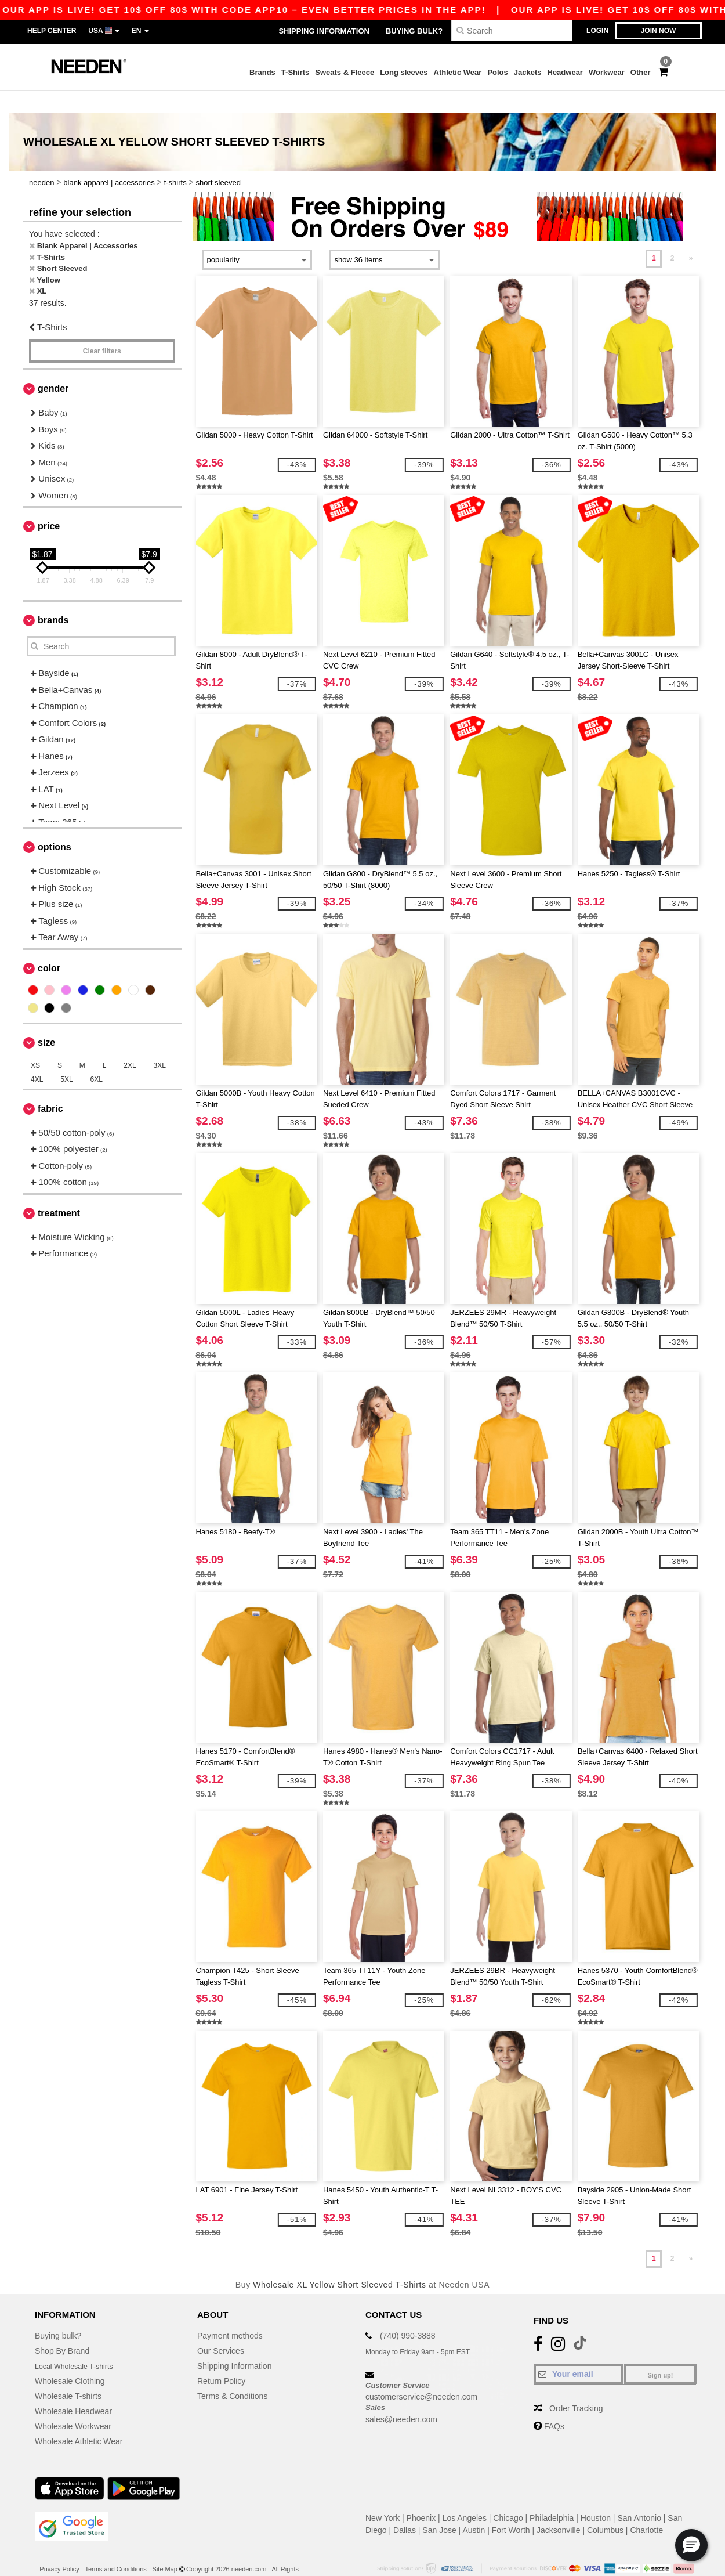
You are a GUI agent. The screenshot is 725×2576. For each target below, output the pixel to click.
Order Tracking (576, 2385)
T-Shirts (295, 72)
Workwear (607, 72)
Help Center (51, 31)
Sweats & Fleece (344, 72)
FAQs (554, 2403)
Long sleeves (403, 72)
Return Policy (221, 2358)
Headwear (565, 72)
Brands (262, 72)
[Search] (512, 30)
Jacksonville (558, 2507)
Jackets (528, 72)
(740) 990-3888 (408, 2313)
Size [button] (46, 1020)
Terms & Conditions (232, 2373)
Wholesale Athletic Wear (78, 2418)
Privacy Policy (59, 2546)
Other (640, 72)
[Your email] (579, 2351)
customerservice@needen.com (421, 2374)
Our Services (220, 2328)
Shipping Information (323, 31)
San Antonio (639, 2495)
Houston (596, 2495)
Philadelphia (552, 2495)
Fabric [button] (50, 1086)
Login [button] (597, 31)
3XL (160, 1043)
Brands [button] (53, 598)
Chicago (508, 2495)
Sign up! (660, 2352)
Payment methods (230, 2313)
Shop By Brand (62, 2328)
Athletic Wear (458, 72)
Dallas (404, 2507)
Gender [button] (53, 366)
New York (382, 2495)
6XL (96, 1057)
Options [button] (54, 825)
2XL (130, 1043)
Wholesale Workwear (73, 2403)
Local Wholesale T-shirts (79, 2343)
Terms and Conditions (115, 2546)
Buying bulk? (414, 31)
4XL (37, 1057)
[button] (691, 2545)
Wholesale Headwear (73, 2388)
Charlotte (646, 2507)
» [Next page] (691, 236)
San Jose (439, 2507)
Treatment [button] (59, 1190)
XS (35, 1043)
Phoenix (421, 2495)
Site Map (165, 2546)
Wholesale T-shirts (68, 2373)
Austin (473, 2507)
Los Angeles (465, 2495)
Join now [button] (658, 31)
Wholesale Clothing (70, 2358)
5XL (66, 1057)
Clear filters (102, 329)
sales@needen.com (401, 2396)
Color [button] (49, 946)
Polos (497, 72)
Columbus (605, 2507)
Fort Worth (511, 2507)
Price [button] (49, 504)
